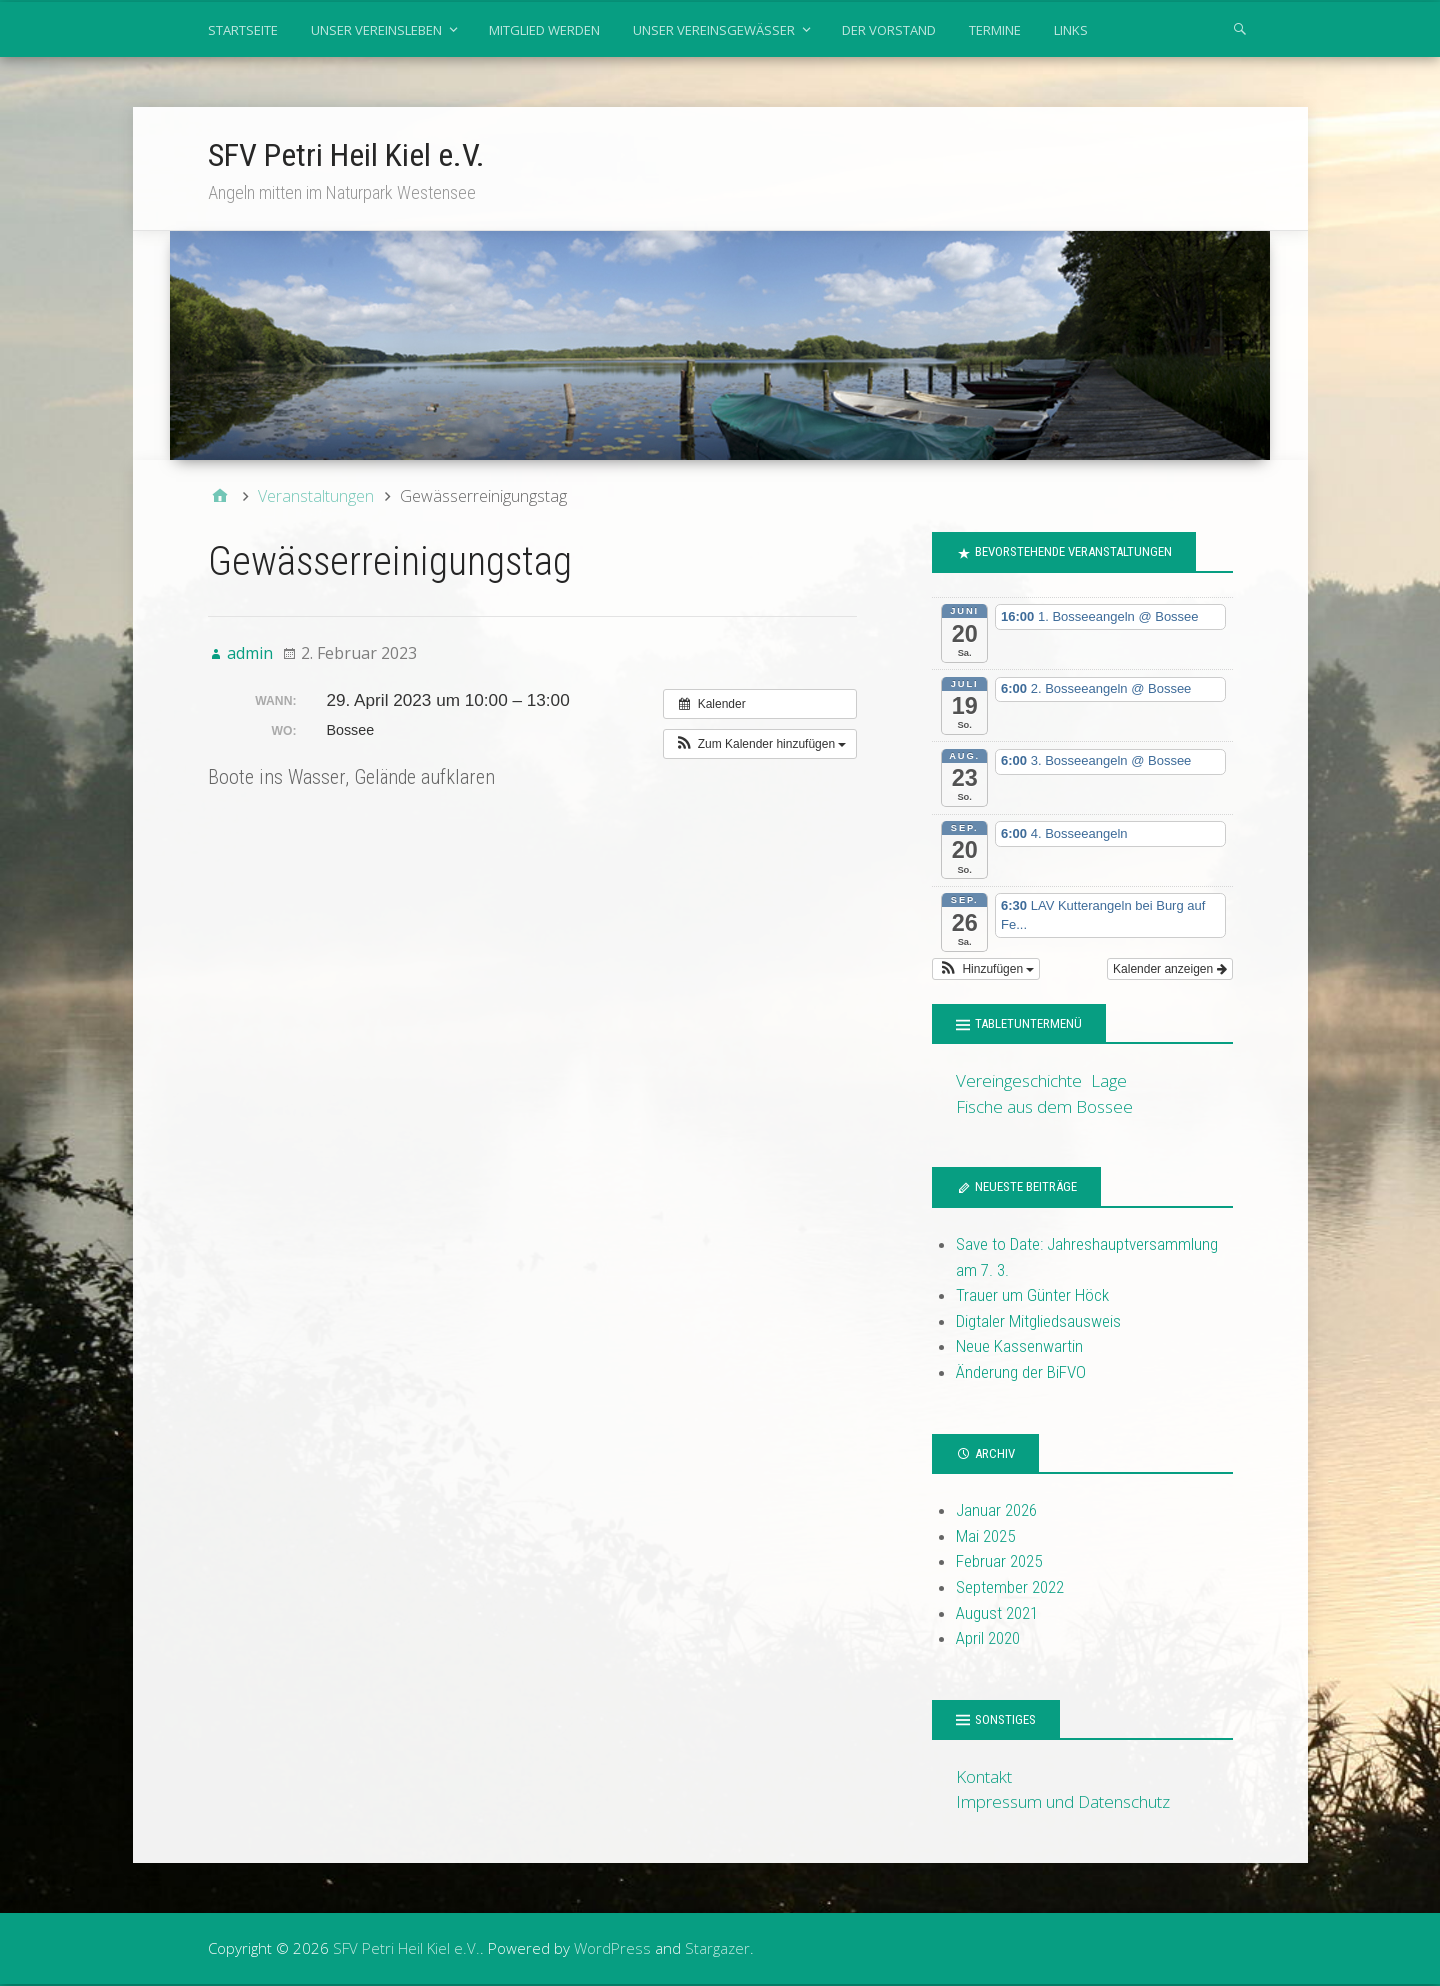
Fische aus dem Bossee (1044, 1106)
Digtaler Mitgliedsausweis (1038, 1321)
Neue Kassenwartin (1019, 1346)
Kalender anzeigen (1169, 969)
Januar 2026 (996, 1510)
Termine (995, 30)
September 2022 (1010, 1587)
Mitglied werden (544, 30)
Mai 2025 (985, 1536)
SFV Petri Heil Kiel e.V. (346, 155)
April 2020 (988, 1638)
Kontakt (984, 1776)
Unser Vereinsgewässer (714, 30)
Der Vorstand (889, 30)
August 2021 (997, 1613)
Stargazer (717, 1948)
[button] (760, 744)
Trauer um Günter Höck (1032, 1295)
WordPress (612, 1948)
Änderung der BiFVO (1021, 1372)
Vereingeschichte (1019, 1080)
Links (1071, 30)
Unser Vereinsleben (376, 30)
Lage (1109, 1080)
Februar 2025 (999, 1561)
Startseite (243, 30)
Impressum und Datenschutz (1063, 1801)
